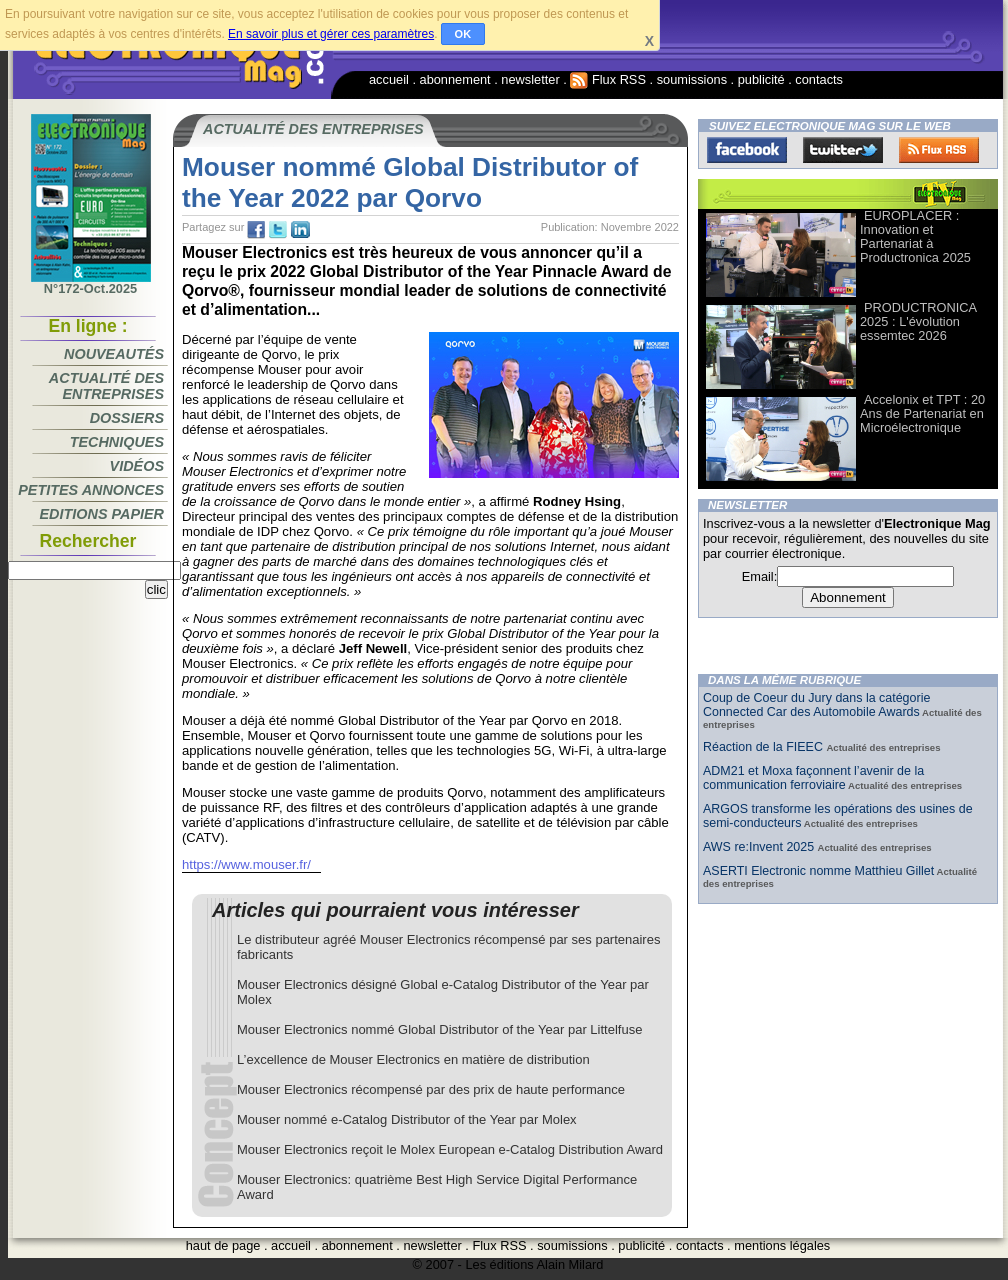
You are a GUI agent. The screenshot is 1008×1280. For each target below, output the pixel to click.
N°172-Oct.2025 (91, 283)
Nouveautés (114, 354)
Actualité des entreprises (106, 386)
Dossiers (127, 418)
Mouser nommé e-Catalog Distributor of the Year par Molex (407, 1119)
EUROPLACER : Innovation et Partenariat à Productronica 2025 (915, 236)
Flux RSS (608, 79)
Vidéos (137, 466)
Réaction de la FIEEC (764, 747)
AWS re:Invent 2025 (760, 847)
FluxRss (939, 150)
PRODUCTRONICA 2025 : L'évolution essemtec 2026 (918, 321)
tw (278, 230)
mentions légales (782, 1245)
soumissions (692, 79)
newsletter (530, 79)
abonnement (455, 79)
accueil (389, 79)
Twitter (843, 150)
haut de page (223, 1245)
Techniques (117, 442)
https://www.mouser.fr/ (246, 864)
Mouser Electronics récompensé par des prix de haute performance (431, 1089)
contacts (819, 79)
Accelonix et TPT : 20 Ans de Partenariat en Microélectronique (922, 413)
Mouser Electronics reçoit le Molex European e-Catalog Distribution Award (450, 1149)
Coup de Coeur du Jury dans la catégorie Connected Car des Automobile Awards (816, 705)
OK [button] (463, 34)
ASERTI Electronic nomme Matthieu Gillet (818, 871)
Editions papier (102, 514)
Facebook (747, 150)
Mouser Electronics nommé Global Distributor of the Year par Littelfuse (439, 1029)
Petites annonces (91, 490)
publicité (761, 79)
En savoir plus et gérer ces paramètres (331, 34)
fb (256, 230)
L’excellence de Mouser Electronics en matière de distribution (413, 1059)
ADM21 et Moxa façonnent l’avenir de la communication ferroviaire (813, 778)
